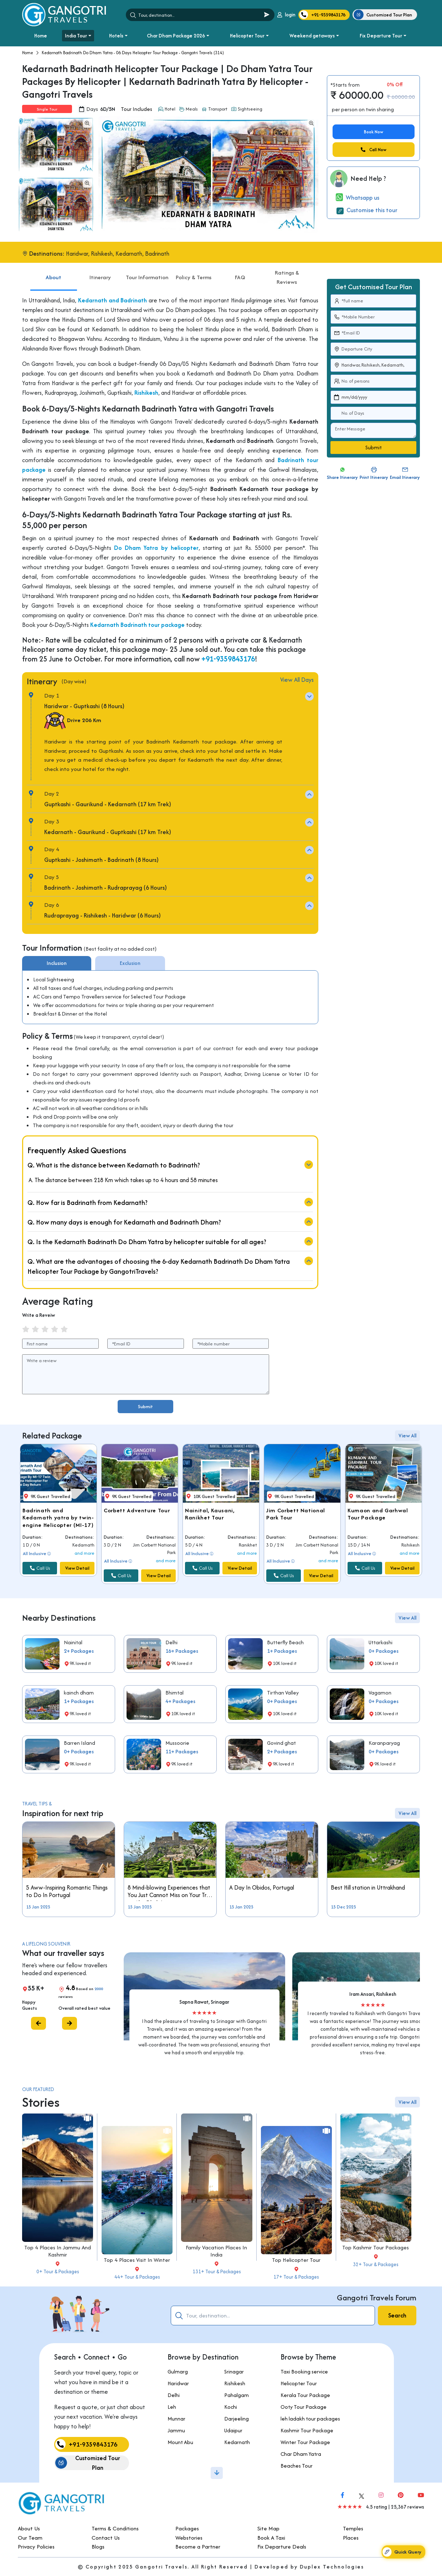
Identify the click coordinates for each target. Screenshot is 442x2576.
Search (397, 2315)
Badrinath (157, 253)
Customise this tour (366, 210)
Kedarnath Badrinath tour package (137, 660)
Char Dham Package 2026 (176, 35)
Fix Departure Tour (381, 35)
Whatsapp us (357, 197)
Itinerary (100, 312)
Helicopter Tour (247, 35)
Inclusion (57, 998)
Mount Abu (145, 2442)
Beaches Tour (262, 2465)
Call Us (39, 1603)
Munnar (141, 2418)
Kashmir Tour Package (272, 2430)
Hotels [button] (116, 35)
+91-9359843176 (228, 694)
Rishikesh (102, 253)
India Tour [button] (76, 35)
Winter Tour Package (270, 2442)
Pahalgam (201, 2395)
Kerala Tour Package (270, 2395)
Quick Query (401, 2552)
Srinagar (199, 2371)
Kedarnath (128, 253)
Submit (145, 1406)
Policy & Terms (193, 312)
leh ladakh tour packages (275, 2418)
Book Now (373, 132)
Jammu (141, 2430)
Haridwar (77, 253)
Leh (136, 2407)
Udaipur (198, 2430)
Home (40, 35)
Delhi (138, 2395)
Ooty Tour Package (269, 2407)
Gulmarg (142, 2371)
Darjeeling (201, 2418)
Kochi (195, 2407)
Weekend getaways (312, 35)
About (53, 312)
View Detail (77, 1603)
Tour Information (147, 312)
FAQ (240, 312)
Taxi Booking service (269, 2371)
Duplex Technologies (332, 2566)
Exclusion (130, 998)
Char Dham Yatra (266, 2454)
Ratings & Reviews (287, 312)
